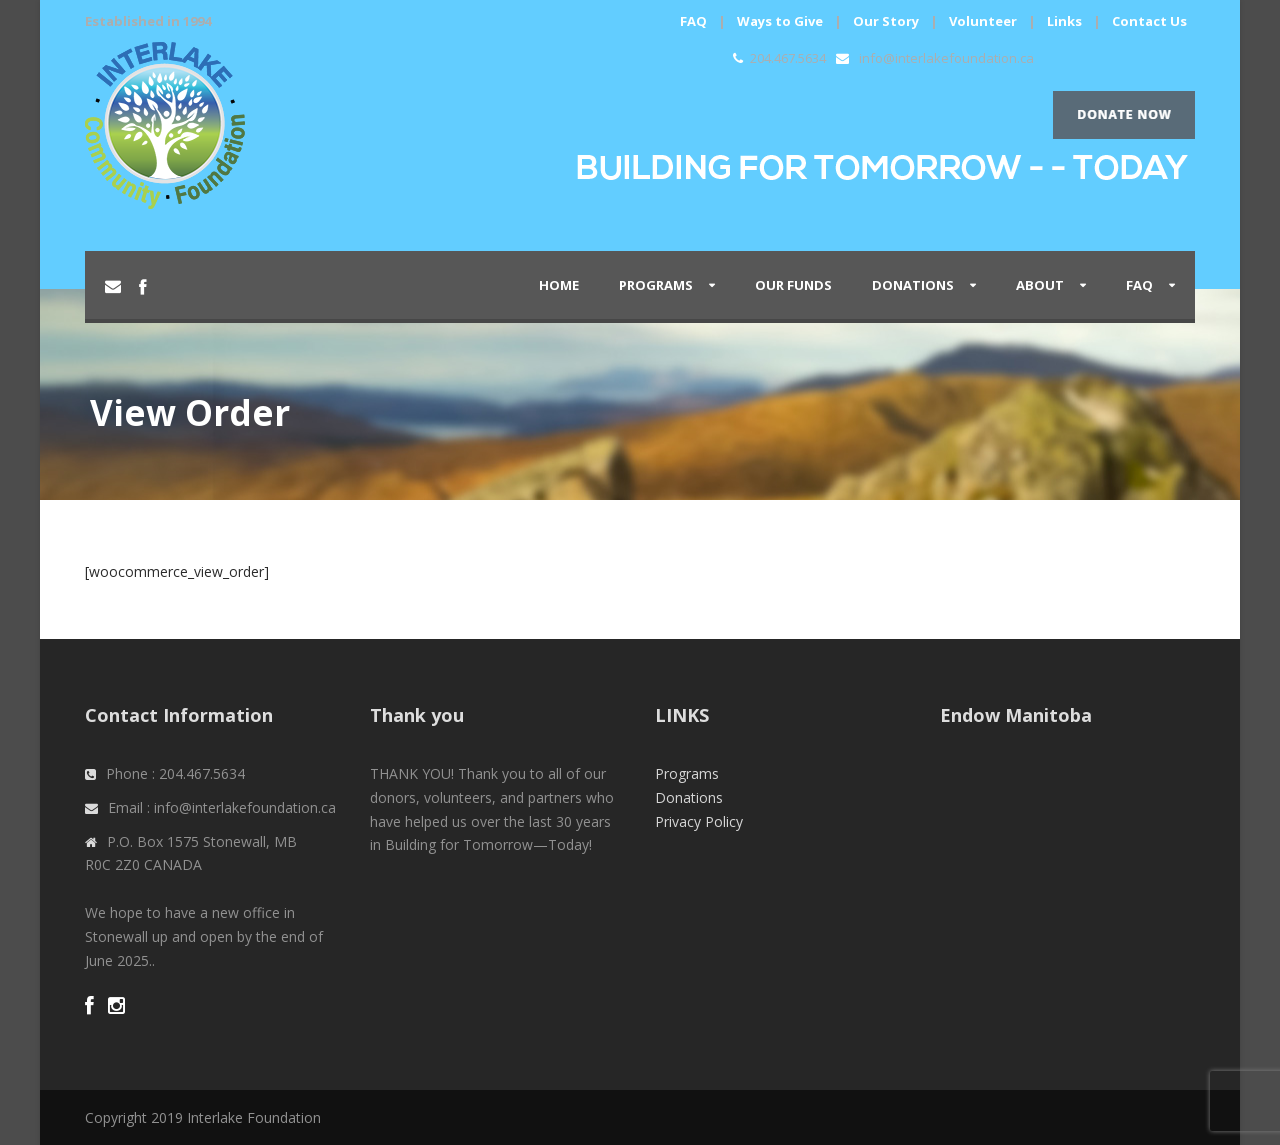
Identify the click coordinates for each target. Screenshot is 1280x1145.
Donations (913, 285)
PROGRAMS (656, 285)
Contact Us (1149, 21)
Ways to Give (780, 21)
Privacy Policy (699, 821)
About (1040, 285)
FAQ (693, 21)
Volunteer (983, 21)
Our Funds (793, 285)
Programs (687, 773)
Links (1064, 21)
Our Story (886, 21)
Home (559, 285)
